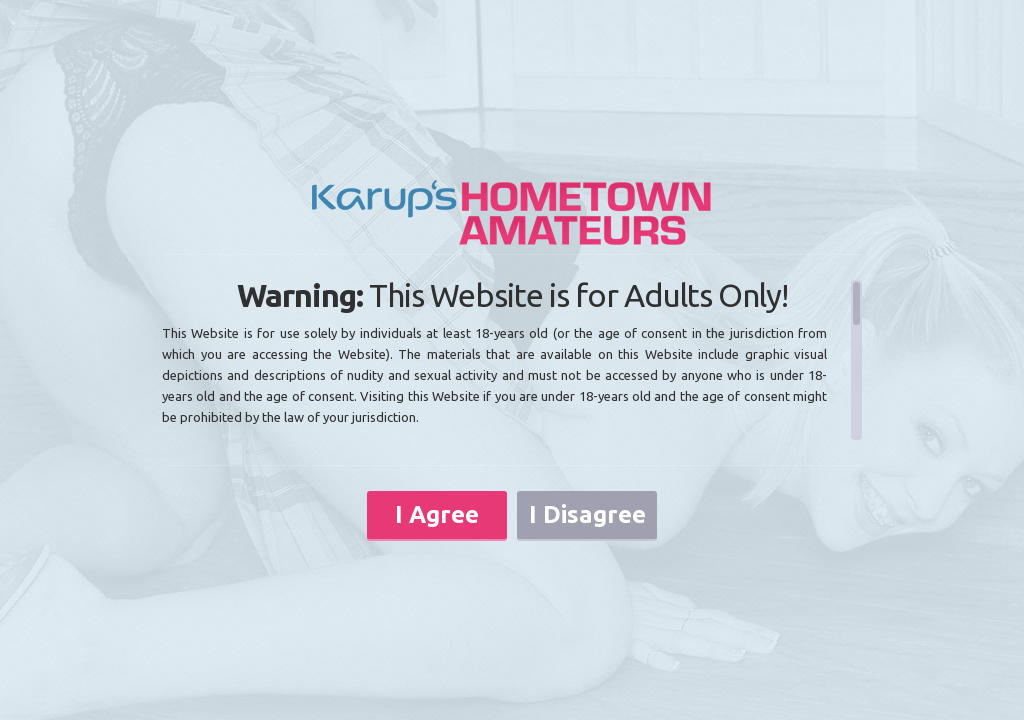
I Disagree (587, 514)
